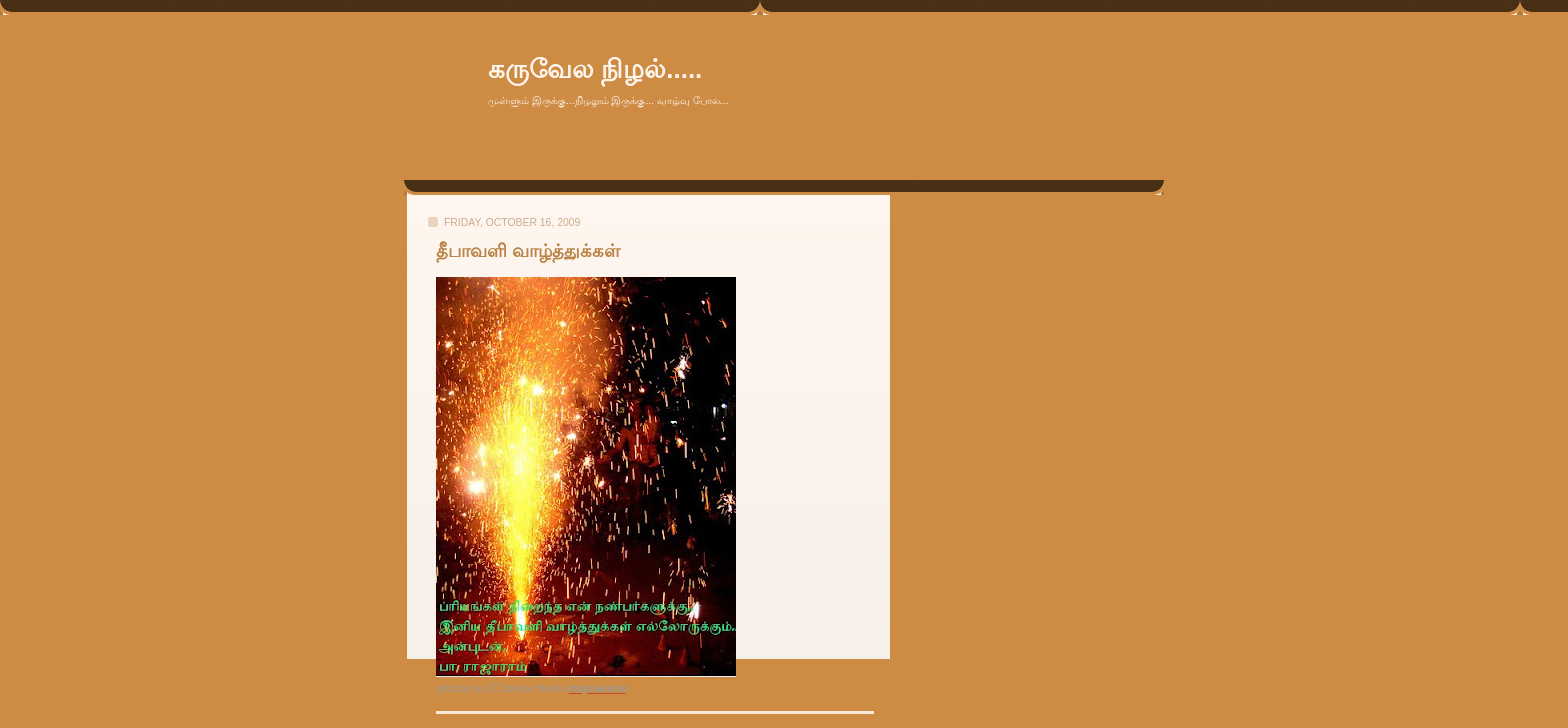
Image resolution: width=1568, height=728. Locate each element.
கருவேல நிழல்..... (595, 69)
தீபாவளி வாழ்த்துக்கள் (528, 251)
